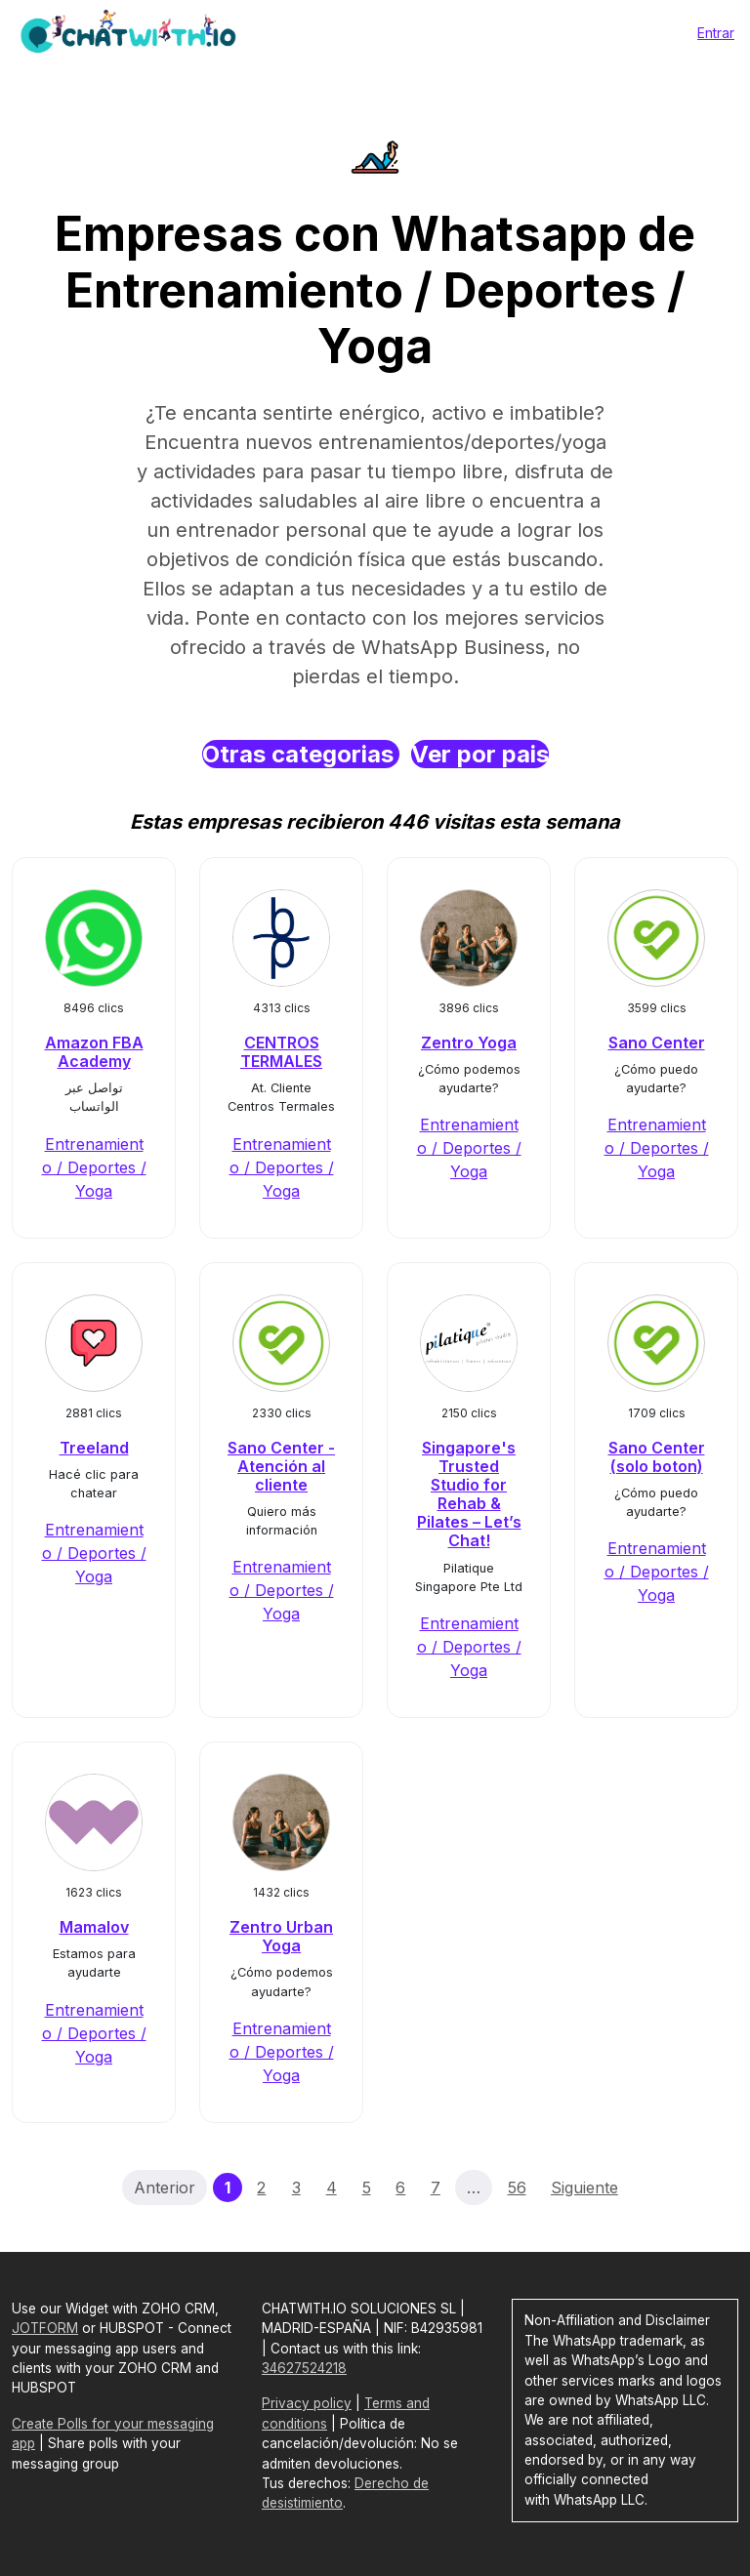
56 (517, 2187)
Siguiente (584, 2187)
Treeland (94, 1447)
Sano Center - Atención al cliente (281, 1466)
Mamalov (94, 1927)
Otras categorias (300, 754)
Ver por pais (480, 754)
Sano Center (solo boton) (656, 1457)
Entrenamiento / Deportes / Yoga (94, 1167)
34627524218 (304, 2368)
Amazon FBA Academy (94, 1052)
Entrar (715, 32)
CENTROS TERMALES (281, 1052)
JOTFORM (45, 2328)
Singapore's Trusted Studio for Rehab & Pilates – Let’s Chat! (469, 1494)
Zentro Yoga (469, 1042)
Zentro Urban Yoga (281, 1936)
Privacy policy (307, 2403)
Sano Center (656, 1042)
